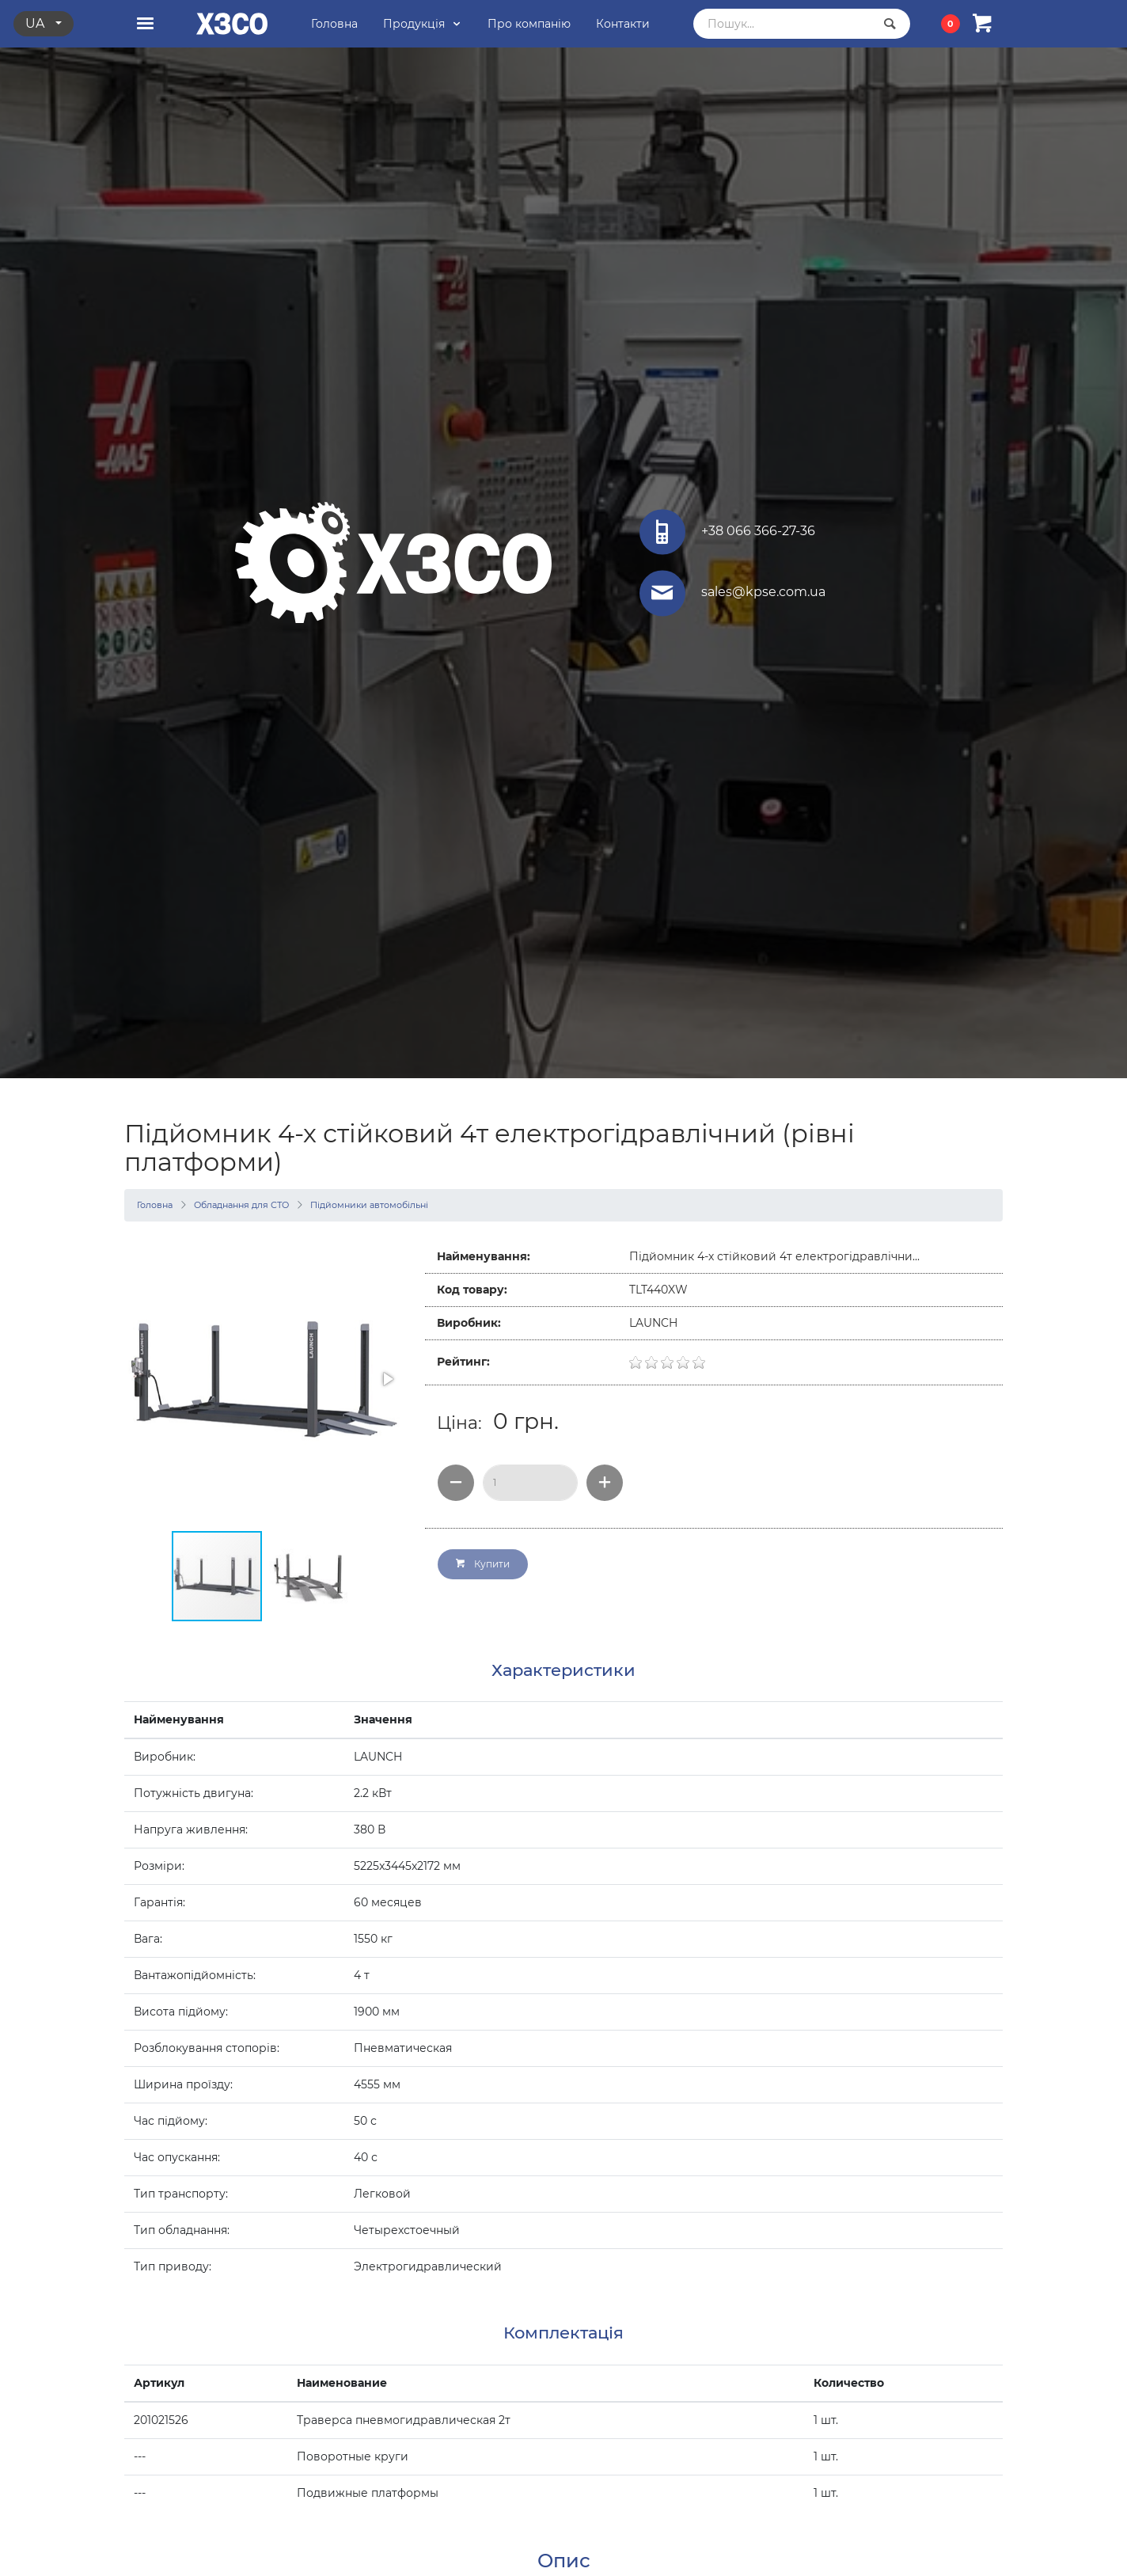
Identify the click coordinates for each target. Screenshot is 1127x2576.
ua (36, 23)
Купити (483, 1564)
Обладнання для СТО (241, 1204)
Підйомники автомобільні (369, 1204)
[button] (387, 1379)
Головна (155, 1204)
